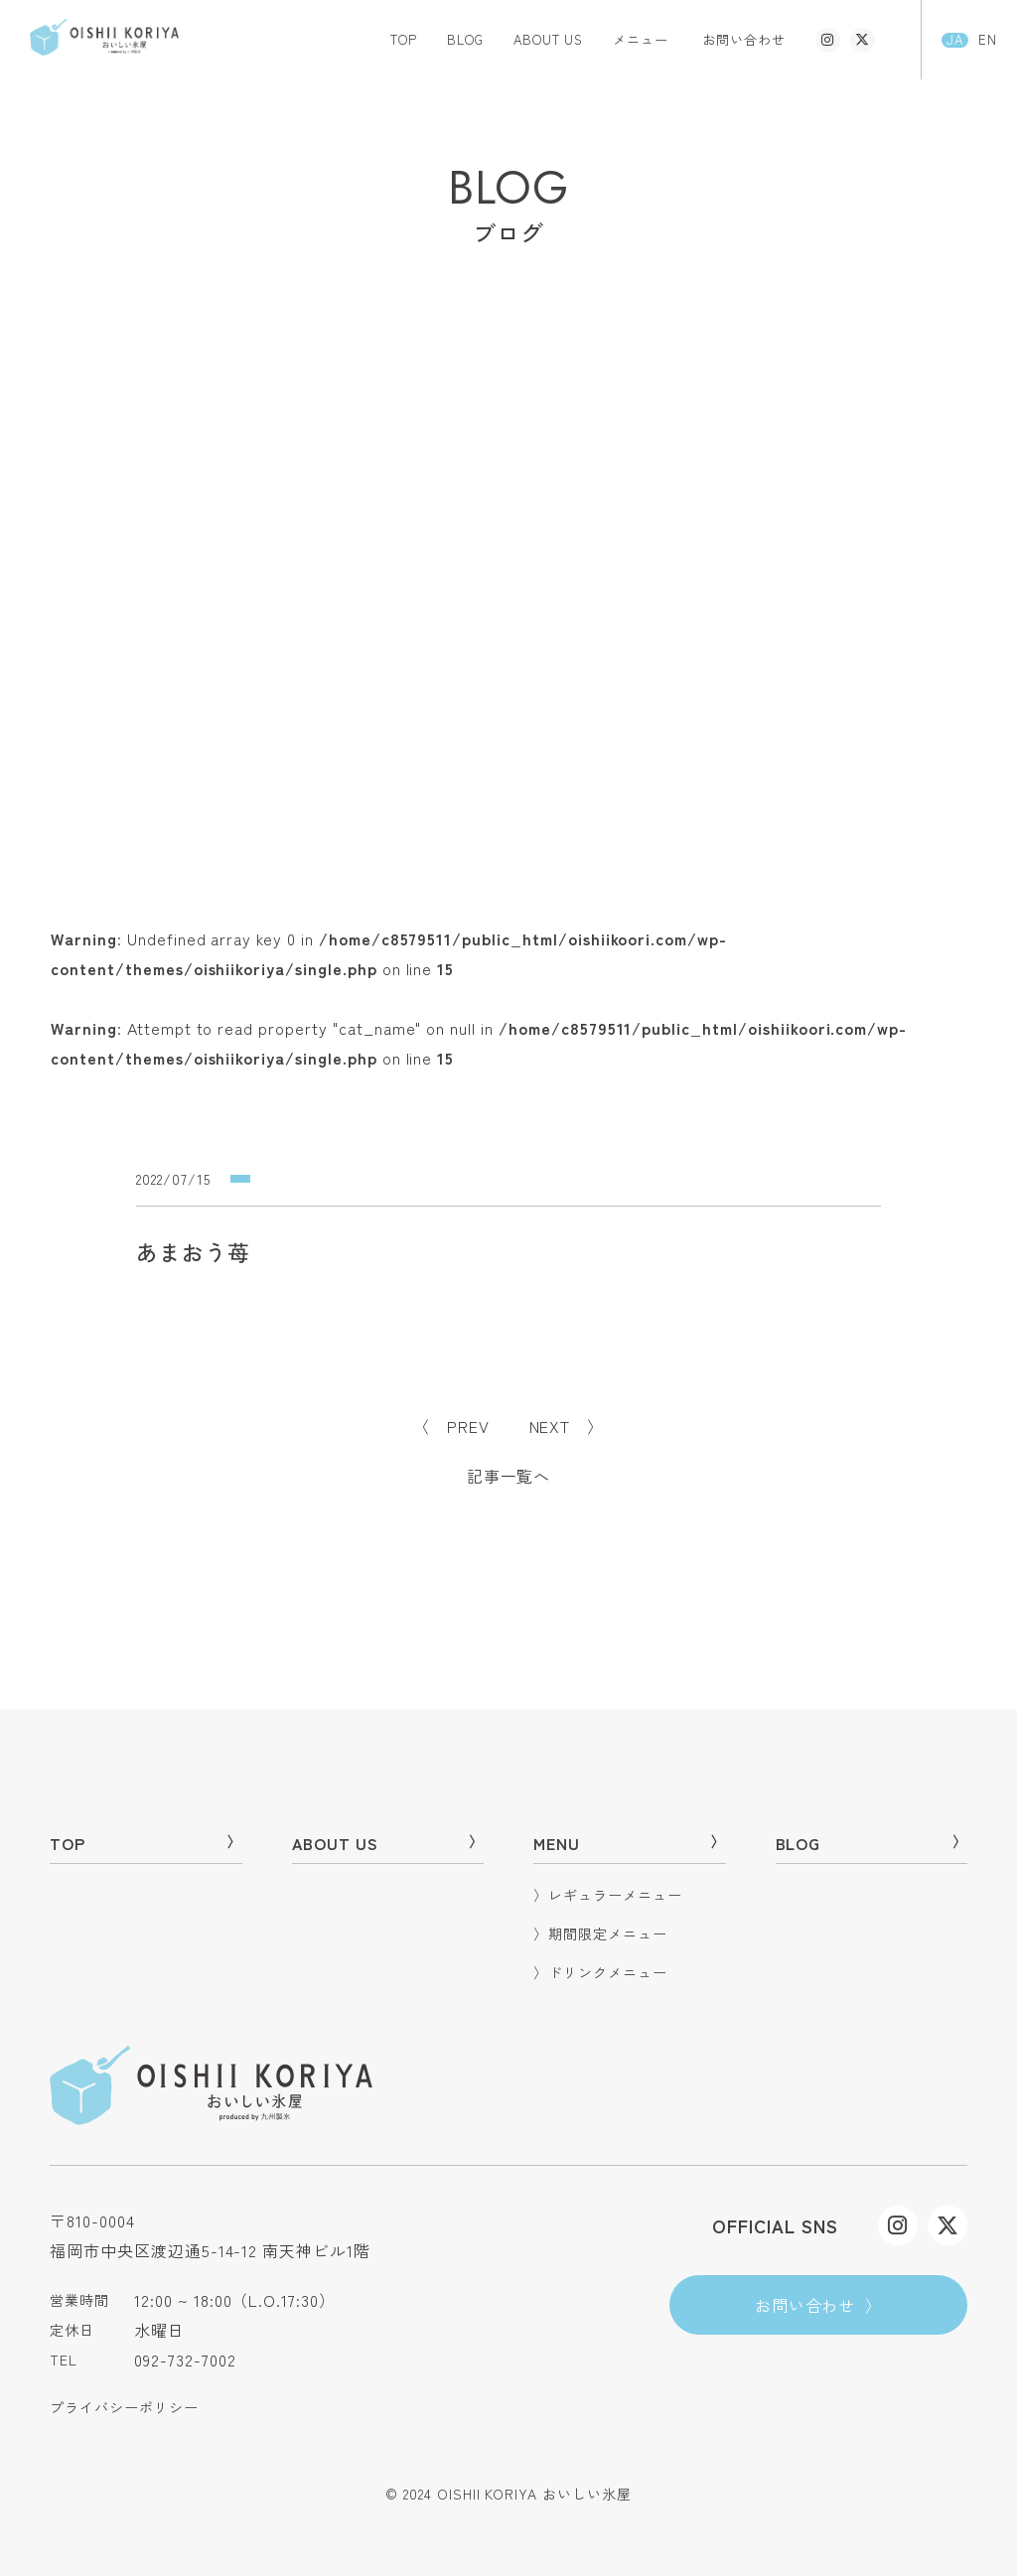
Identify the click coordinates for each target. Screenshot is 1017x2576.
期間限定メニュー (600, 1933)
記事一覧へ (509, 1476)
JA (954, 40)
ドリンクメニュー (600, 1972)
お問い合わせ (744, 39)
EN (987, 40)
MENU (629, 1843)
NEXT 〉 (567, 1426)
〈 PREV (451, 1426)
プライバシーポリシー (124, 2407)
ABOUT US (548, 39)
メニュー (640, 39)
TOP (403, 39)
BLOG (465, 39)
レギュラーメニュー (607, 1895)
